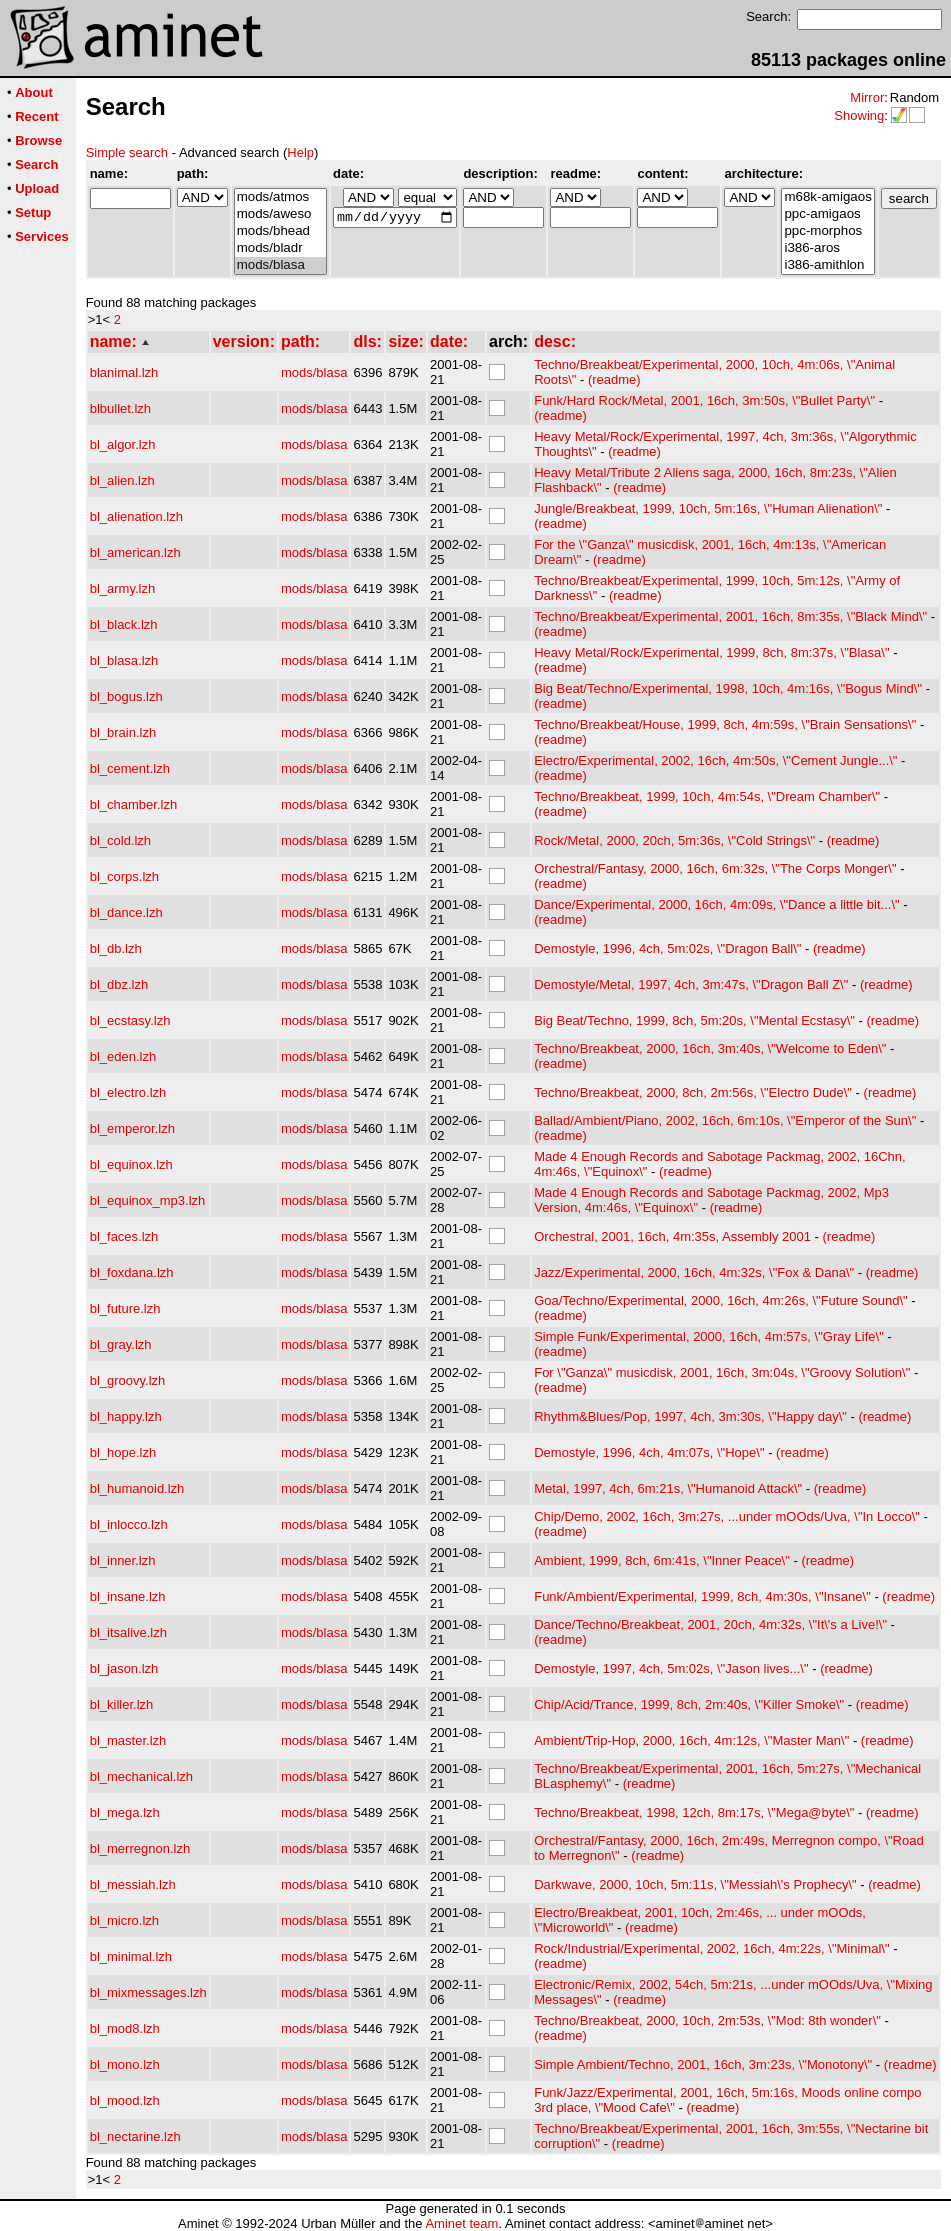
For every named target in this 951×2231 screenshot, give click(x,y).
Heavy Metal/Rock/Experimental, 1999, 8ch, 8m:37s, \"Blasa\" (711, 652)
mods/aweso (280, 214)
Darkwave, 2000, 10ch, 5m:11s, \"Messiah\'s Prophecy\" (695, 1884)
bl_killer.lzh (122, 1704)
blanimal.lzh (124, 372)
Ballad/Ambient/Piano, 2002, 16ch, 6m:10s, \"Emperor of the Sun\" (725, 1120)
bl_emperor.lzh (132, 1128)
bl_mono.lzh (125, 2064)
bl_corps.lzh (124, 876)
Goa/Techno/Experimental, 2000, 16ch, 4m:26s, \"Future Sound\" (720, 1300)
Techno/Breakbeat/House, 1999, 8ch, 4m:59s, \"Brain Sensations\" (725, 724)
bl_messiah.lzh (133, 1884)
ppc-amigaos (827, 214)
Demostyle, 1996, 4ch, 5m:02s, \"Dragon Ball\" (667, 948)
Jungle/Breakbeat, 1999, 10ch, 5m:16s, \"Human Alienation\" (708, 508)
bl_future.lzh (125, 1308)
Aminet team (461, 2223)
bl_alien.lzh (122, 480)
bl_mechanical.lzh (141, 1776)
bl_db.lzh (116, 948)
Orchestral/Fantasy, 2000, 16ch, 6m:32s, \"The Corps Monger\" (715, 868)
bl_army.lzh (123, 588)
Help (300, 152)
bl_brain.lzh (123, 732)
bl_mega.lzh (125, 1812)
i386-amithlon (827, 265)
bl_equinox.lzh (131, 1164)
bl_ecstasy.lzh (130, 1020)
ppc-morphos (827, 231)
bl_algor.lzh (123, 444)
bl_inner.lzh (123, 1560)
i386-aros (827, 248)
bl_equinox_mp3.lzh (148, 1200)
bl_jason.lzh (124, 1668)
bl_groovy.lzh (128, 1380)
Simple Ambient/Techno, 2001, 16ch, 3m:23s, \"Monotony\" (703, 2064)
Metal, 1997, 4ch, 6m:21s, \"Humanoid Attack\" (668, 1488)
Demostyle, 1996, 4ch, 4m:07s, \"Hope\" (649, 1452)
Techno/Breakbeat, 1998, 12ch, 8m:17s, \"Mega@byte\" (694, 1812)
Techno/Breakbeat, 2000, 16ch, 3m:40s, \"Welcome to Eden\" (710, 1048)
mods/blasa (280, 265)
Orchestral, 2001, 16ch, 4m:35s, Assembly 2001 (672, 1236)
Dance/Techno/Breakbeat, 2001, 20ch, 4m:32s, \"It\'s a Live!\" (710, 1624)
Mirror (867, 97)
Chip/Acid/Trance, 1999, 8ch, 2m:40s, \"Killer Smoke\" (689, 1704)
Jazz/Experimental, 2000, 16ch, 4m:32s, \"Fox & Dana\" (694, 1272)
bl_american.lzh (135, 552)
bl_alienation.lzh (136, 516)
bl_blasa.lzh (124, 660)
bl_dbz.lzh (119, 984)
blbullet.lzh (120, 408)
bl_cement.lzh (130, 768)
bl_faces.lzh (124, 1236)
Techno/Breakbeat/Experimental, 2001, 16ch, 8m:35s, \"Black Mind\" (730, 616)
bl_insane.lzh (128, 1596)
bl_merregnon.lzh (140, 1848)
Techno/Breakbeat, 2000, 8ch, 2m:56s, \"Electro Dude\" (693, 1092)
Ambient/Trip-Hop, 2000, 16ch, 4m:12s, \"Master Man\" (691, 1740)
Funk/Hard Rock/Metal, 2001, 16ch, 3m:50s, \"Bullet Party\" (704, 400)
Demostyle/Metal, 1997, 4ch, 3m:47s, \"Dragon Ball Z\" (691, 984)
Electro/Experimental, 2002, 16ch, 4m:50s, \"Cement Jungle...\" (715, 760)
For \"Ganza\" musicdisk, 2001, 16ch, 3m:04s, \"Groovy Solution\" (722, 1372)
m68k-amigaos (827, 197)
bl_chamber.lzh (133, 804)
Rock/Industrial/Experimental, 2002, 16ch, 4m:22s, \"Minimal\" (711, 1948)
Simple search (127, 152)
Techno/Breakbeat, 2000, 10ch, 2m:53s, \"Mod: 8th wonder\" (707, 2020)
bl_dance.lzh (126, 912)
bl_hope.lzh (123, 1452)
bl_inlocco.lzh (129, 1524)
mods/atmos (280, 197)
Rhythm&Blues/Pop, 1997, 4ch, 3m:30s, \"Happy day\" (690, 1416)
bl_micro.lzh (124, 1920)
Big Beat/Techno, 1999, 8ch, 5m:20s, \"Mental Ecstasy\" (694, 1020)
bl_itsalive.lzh (128, 1632)
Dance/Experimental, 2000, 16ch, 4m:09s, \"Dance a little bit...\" (716, 904)
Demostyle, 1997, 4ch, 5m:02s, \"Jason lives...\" (671, 1668)
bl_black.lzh (124, 624)
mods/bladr (280, 248)
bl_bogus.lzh (126, 696)
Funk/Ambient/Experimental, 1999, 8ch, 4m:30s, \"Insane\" (702, 1596)
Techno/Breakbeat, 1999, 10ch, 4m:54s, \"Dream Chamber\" (707, 796)
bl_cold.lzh (120, 840)
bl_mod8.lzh (125, 2028)
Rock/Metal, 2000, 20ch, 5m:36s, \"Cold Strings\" (674, 840)
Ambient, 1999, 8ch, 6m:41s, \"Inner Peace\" (662, 1560)
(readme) (614, 379)
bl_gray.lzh (121, 1344)
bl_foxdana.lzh (132, 1272)
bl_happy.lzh (126, 1416)
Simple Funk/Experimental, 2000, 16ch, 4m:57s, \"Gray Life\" (709, 1336)
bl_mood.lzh (125, 2100)
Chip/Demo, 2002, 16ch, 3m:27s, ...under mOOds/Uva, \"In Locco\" (727, 1516)
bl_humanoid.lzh (137, 1488)
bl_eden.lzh (123, 1056)
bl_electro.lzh (128, 1092)
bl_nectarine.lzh (135, 2136)
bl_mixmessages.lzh (148, 1992)
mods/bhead (280, 231)
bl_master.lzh (128, 1740)
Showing (859, 115)
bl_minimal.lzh (131, 1956)
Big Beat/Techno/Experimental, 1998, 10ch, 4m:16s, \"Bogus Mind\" (728, 688)
